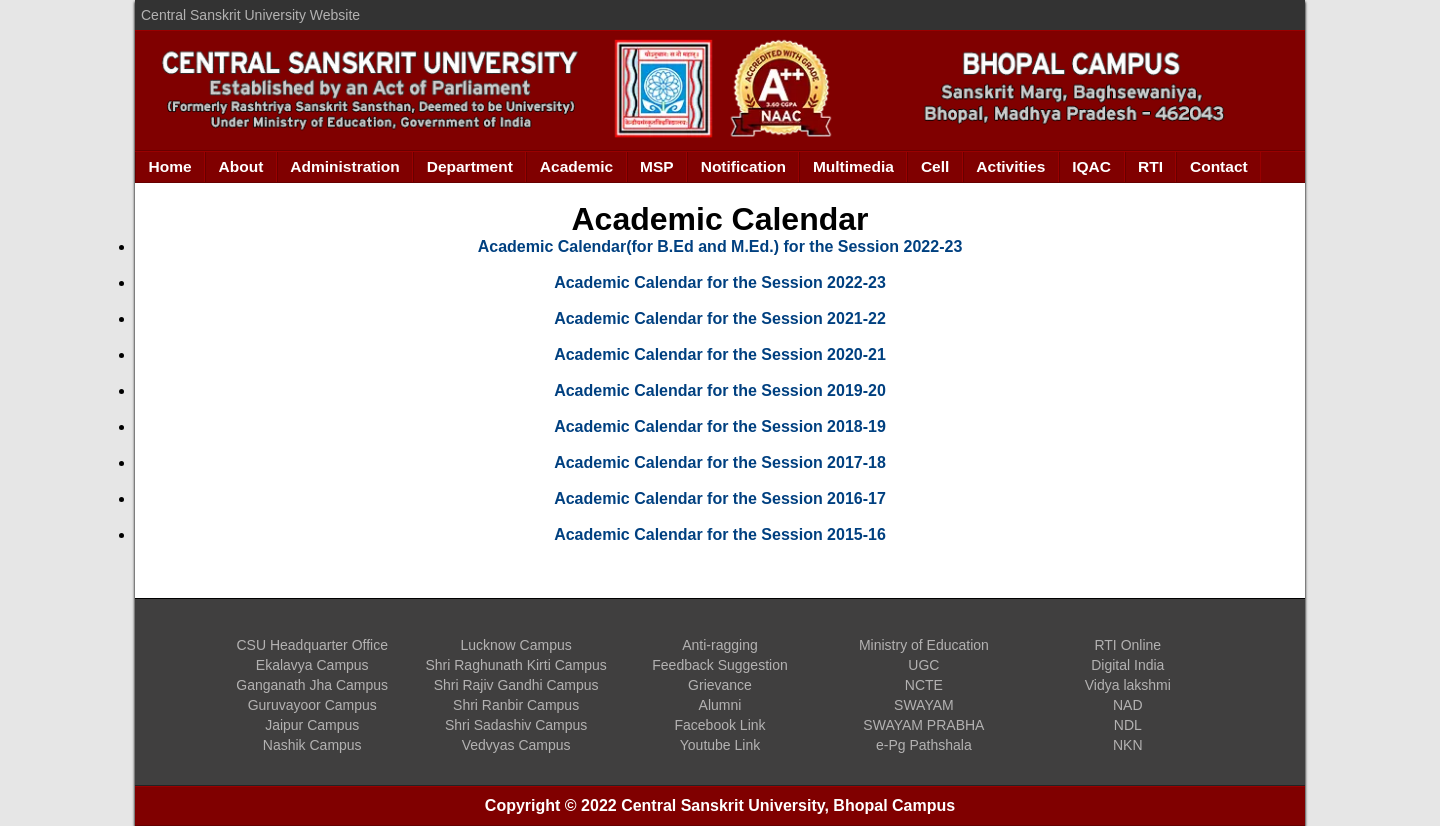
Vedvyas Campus (516, 745)
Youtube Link (720, 745)
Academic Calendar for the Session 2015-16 (720, 534)
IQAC (1091, 166)
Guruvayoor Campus (312, 705)
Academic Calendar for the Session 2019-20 (720, 390)
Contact (1219, 166)
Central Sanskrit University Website (250, 15)
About (241, 166)
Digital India (1127, 665)
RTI (1150, 166)
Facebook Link (719, 725)
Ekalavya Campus (312, 665)
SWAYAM (924, 705)
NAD (1128, 705)
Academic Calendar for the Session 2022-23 (720, 282)
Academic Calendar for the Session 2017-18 (720, 462)
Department (470, 166)
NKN (1128, 745)
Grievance (720, 685)
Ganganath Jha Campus (312, 685)
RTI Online (1127, 645)
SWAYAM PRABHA (923, 725)
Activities (1010, 166)
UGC (923, 665)
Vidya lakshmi (1128, 685)
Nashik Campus (312, 745)
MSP (657, 166)
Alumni (720, 705)
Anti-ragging (720, 645)
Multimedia (853, 166)
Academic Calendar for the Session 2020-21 (720, 354)
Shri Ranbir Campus (516, 705)
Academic (576, 166)
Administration (344, 166)
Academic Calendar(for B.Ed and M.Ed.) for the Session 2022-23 (720, 246)
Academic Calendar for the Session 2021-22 (720, 318)
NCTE (924, 685)
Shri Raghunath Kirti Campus (515, 665)
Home (170, 166)
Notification (743, 166)
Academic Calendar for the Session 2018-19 (720, 426)
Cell (935, 166)
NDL (1128, 725)
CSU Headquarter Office (311, 645)
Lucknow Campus (515, 645)
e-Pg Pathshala (924, 745)
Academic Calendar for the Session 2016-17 (720, 498)
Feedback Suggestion (719, 665)
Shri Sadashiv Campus (516, 725)
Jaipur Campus (312, 725)
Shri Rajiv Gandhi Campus (516, 685)
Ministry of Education (924, 645)
